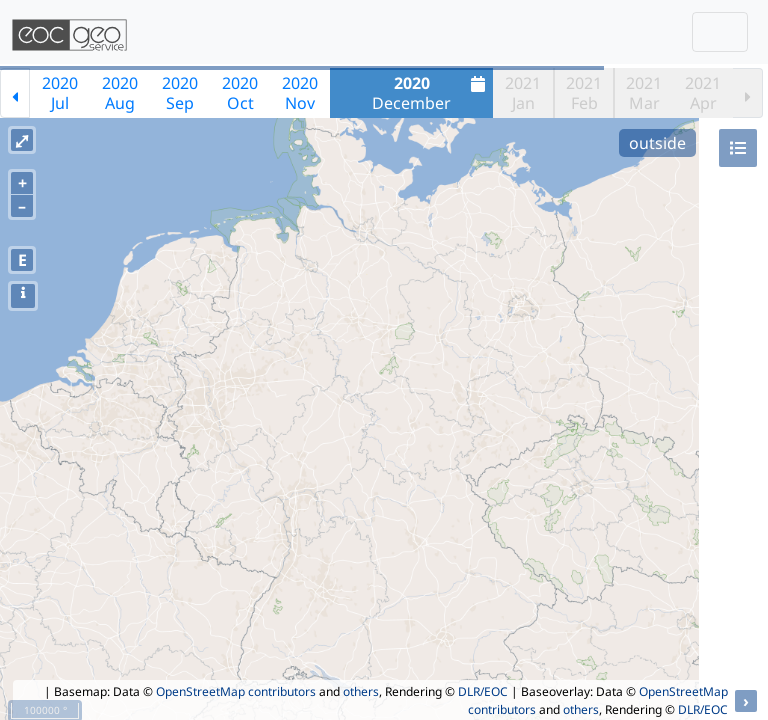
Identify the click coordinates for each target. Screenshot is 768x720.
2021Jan (523, 93)
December (431, 93)
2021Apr (703, 93)
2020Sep (180, 93)
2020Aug (120, 93)
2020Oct (240, 93)
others (361, 691)
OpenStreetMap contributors (236, 691)
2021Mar (644, 93)
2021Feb (584, 93)
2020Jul (60, 93)
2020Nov (300, 93)
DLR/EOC (483, 691)
